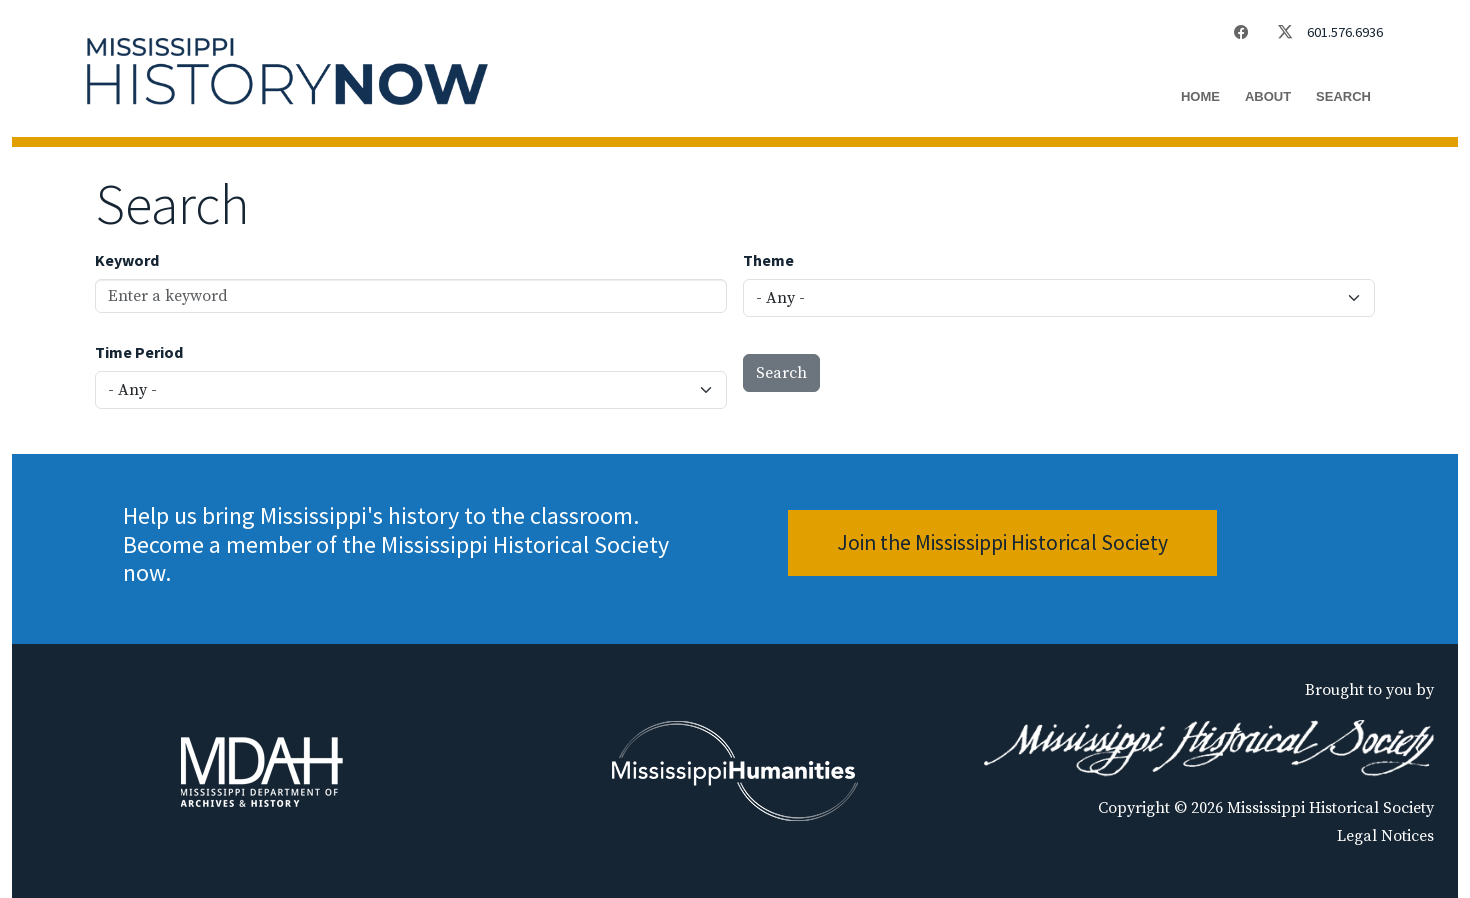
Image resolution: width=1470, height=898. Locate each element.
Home (1200, 96)
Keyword (127, 260)
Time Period (139, 352)
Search (1343, 96)
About (1268, 96)
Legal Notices (1385, 836)
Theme (768, 260)
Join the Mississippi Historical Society (1002, 542)
